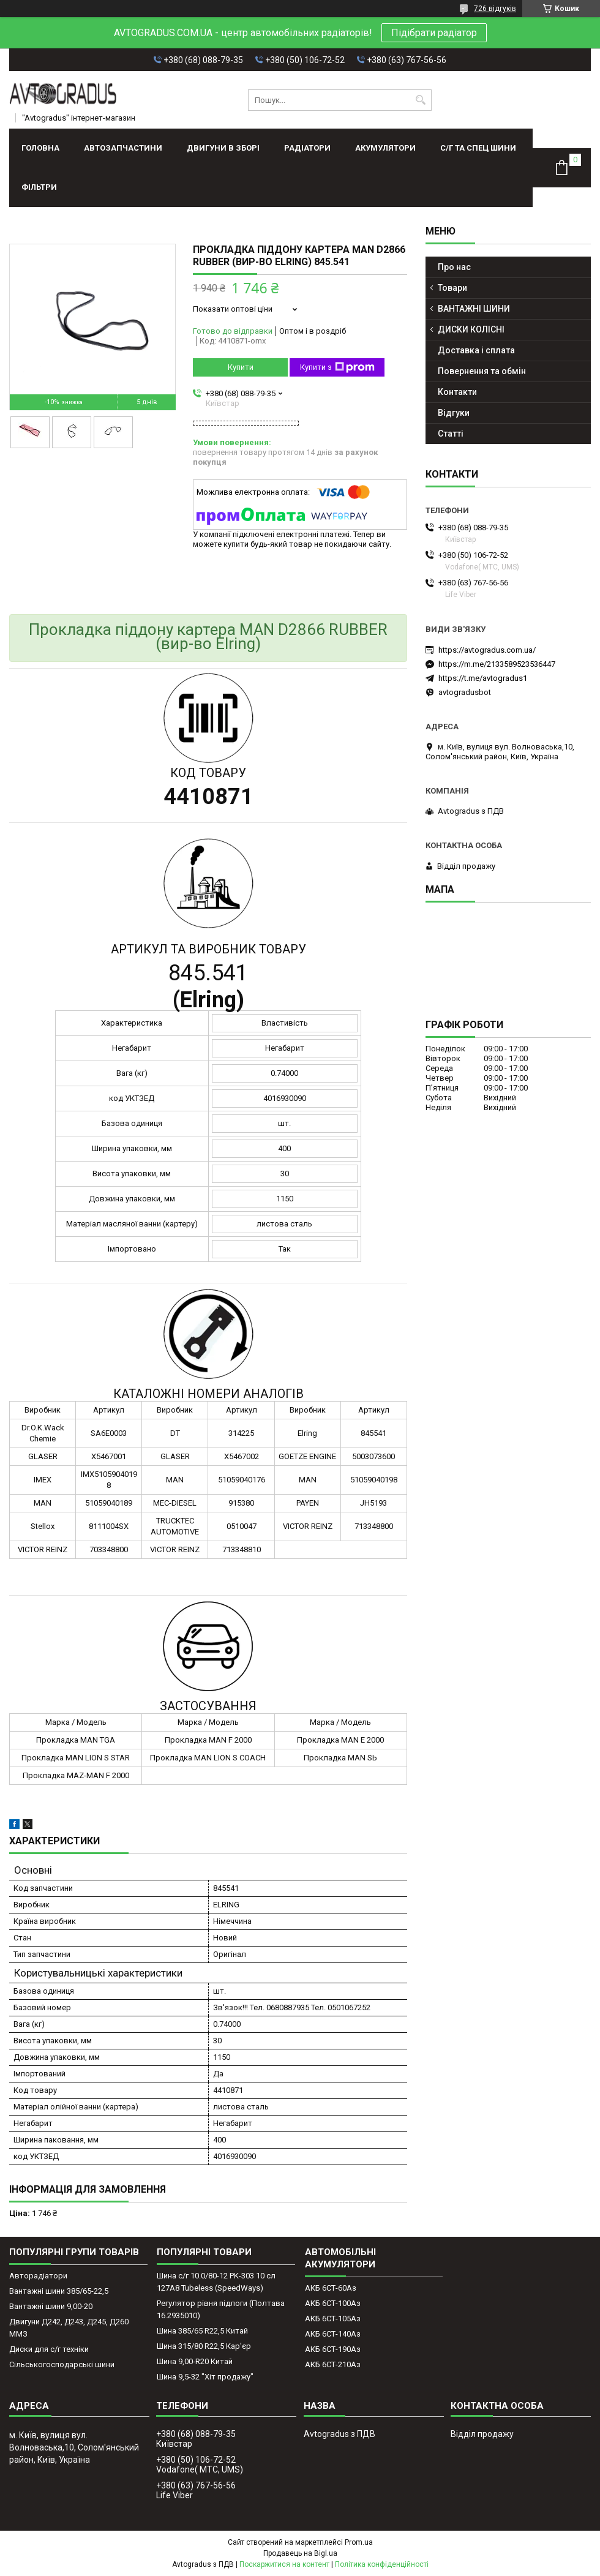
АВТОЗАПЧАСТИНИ (123, 147)
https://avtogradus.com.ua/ (487, 650)
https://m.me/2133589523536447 (496, 664)
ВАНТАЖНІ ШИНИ (474, 309)
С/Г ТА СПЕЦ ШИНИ (478, 147)
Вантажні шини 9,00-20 (50, 2306)
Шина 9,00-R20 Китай (195, 2361)
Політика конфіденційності (382, 2564)
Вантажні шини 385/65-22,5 (58, 2291)
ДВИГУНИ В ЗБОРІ (223, 147)
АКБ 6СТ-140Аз (333, 2333)
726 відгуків (495, 8)
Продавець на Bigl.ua (300, 2553)
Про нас (454, 267)
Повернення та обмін (482, 371)
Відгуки (454, 413)
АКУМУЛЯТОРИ (385, 147)
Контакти (457, 392)
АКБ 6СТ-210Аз (333, 2364)
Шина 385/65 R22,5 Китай (202, 2330)
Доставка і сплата (476, 350)
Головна (40, 147)
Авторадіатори (38, 2275)
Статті (450, 433)
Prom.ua (359, 2542)
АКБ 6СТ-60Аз (330, 2287)
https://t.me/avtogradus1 (482, 678)
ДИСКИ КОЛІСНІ (471, 329)
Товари (452, 288)
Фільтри (39, 187)
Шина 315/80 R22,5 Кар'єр (204, 2346)
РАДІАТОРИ (307, 147)
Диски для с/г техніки (49, 2349)
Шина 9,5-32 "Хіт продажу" (205, 2376)
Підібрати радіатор (434, 33)
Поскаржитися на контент (284, 2564)
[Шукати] (421, 100)
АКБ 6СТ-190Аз (333, 2349)
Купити (240, 367)
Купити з (337, 367)
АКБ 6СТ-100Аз (333, 2303)
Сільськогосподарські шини (61, 2364)
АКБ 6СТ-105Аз (333, 2318)
